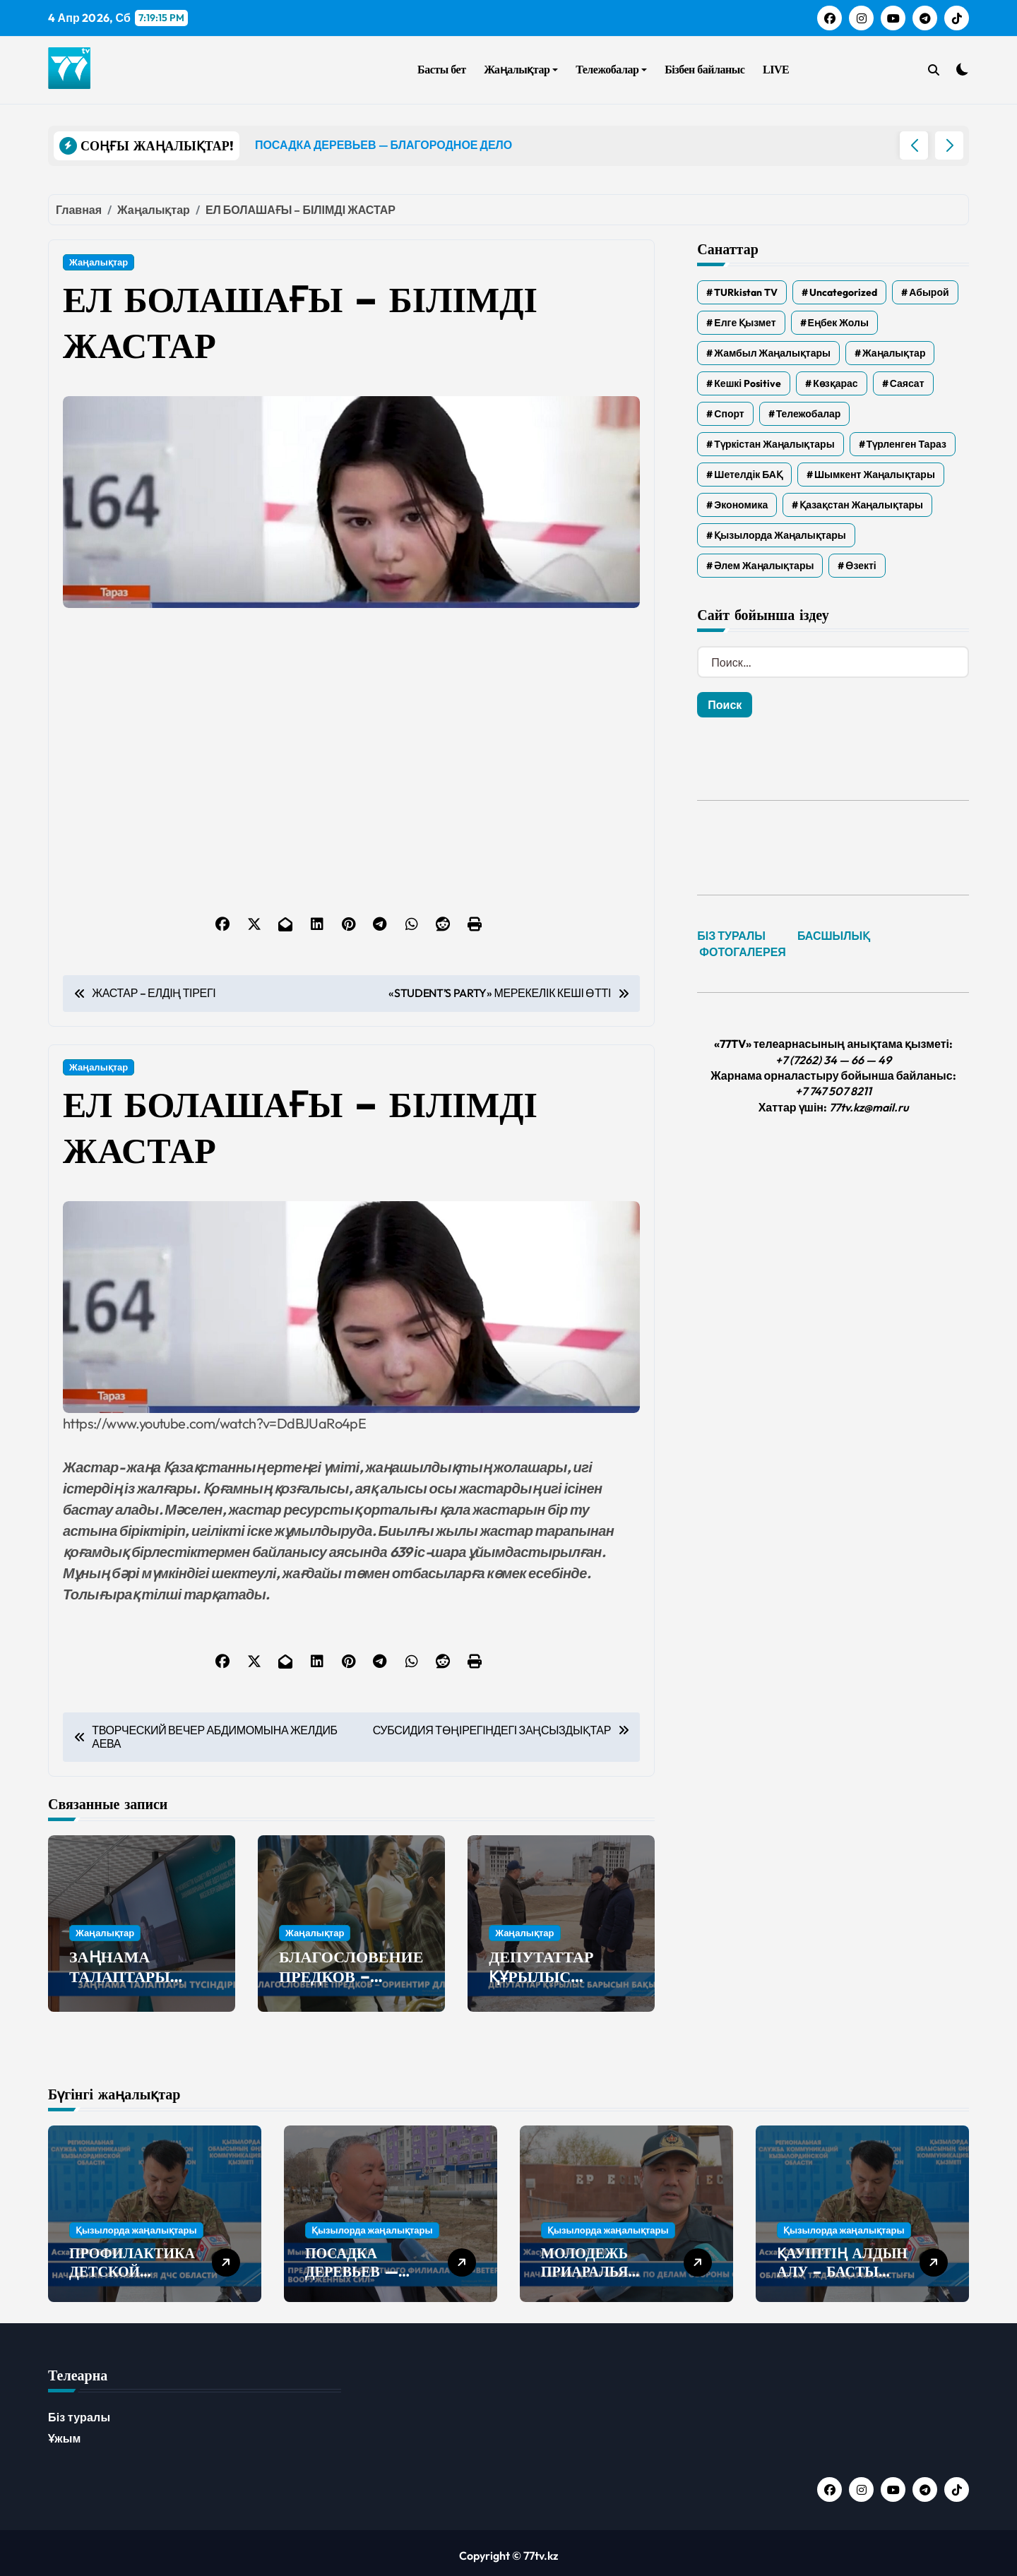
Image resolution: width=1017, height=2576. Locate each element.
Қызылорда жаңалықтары (136, 2224)
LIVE (776, 70)
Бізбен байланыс (704, 70)
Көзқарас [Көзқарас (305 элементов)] (835, 383)
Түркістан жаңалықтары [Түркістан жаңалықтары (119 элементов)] (774, 444)
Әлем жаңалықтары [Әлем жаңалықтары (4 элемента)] (764, 565)
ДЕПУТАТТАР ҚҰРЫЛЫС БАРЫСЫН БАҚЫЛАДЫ (541, 1987)
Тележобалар (611, 70)
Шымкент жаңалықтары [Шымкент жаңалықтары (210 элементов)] (874, 474)
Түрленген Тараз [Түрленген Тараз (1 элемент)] (906, 444)
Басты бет (441, 70)
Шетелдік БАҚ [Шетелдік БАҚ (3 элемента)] (748, 474)
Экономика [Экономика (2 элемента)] (741, 505)
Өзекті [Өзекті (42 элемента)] (860, 565)
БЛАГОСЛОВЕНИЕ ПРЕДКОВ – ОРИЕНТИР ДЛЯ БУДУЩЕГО (351, 1987)
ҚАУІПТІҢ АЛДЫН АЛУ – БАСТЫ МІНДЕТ (842, 2265)
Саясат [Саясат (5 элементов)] (907, 383)
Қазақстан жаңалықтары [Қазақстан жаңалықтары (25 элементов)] (861, 505)
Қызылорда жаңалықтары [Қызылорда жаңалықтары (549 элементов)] (779, 535)
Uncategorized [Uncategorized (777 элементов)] (843, 292)
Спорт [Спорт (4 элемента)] (729, 413)
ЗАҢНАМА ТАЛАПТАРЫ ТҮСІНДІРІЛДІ (123, 1977)
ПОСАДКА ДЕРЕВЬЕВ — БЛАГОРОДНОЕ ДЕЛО (360, 2274)
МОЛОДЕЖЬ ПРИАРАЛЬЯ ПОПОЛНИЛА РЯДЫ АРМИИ (591, 2274)
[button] (949, 145)
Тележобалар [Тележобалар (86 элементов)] (808, 413)
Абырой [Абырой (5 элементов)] (928, 292)
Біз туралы (79, 2411)
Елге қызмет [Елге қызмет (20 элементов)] (744, 322)
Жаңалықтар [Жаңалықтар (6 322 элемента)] (893, 353)
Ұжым (64, 2433)
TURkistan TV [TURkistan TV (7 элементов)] (746, 292)
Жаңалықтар (521, 70)
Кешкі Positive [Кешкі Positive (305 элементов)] (747, 383)
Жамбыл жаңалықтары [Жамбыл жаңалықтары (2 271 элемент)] (772, 353)
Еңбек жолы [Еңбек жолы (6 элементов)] (838, 322)
